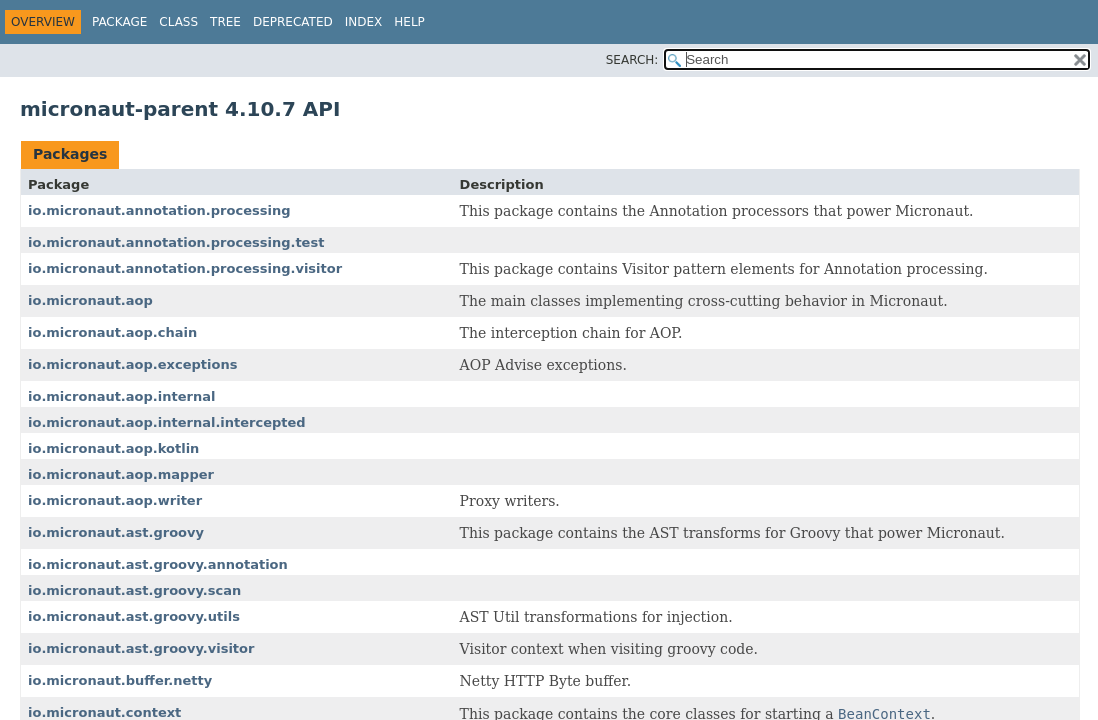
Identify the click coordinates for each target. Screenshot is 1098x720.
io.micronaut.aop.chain (112, 332)
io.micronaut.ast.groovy (116, 532)
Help (409, 22)
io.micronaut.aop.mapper (121, 474)
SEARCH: (632, 60)
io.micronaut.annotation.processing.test (176, 242)
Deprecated (293, 22)
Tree (225, 22)
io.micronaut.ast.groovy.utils (134, 616)
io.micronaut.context (104, 712)
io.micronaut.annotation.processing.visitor (185, 268)
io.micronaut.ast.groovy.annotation (158, 564)
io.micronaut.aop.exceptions (132, 364)
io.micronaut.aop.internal (121, 396)
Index (364, 22)
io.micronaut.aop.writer (115, 500)
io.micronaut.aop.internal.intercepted (167, 422)
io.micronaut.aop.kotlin (113, 448)
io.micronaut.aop (90, 300)
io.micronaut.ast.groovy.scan (134, 590)
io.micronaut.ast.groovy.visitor (141, 648)
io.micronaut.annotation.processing (159, 210)
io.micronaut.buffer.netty (120, 680)
